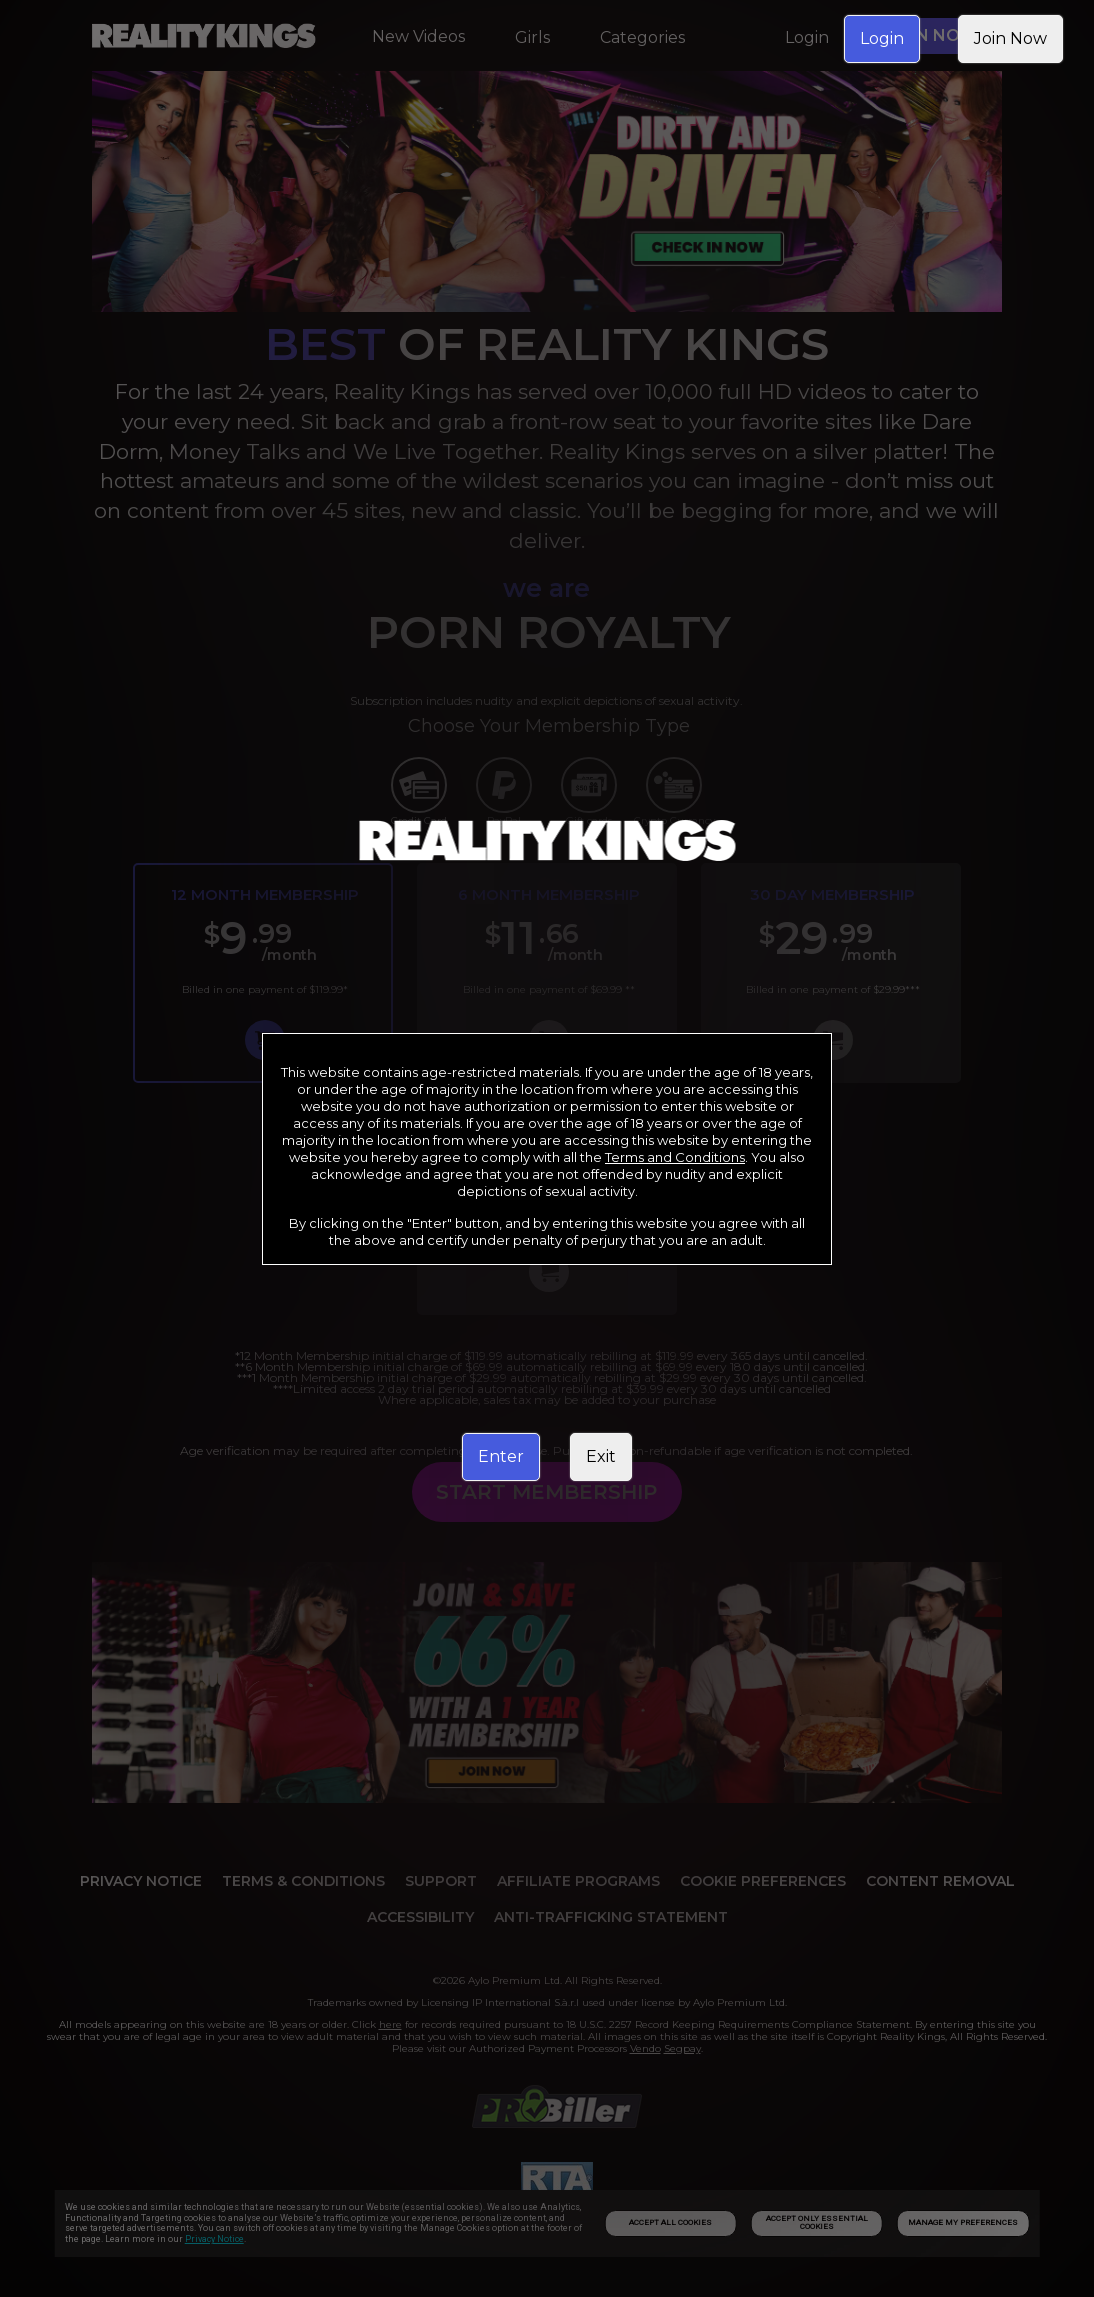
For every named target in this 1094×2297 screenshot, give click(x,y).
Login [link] (882, 38)
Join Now (1010, 38)
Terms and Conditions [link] (675, 1157)
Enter (501, 1456)
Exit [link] (601, 1456)
